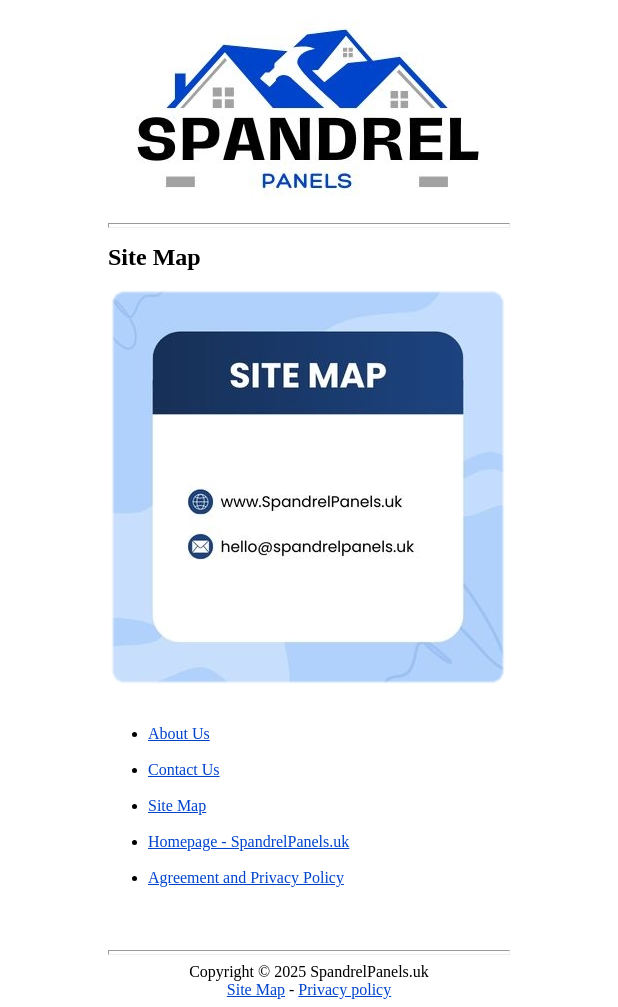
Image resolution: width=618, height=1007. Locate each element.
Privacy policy (344, 989)
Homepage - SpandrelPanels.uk (248, 841)
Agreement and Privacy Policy (246, 877)
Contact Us (184, 769)
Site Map (177, 805)
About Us (179, 733)
